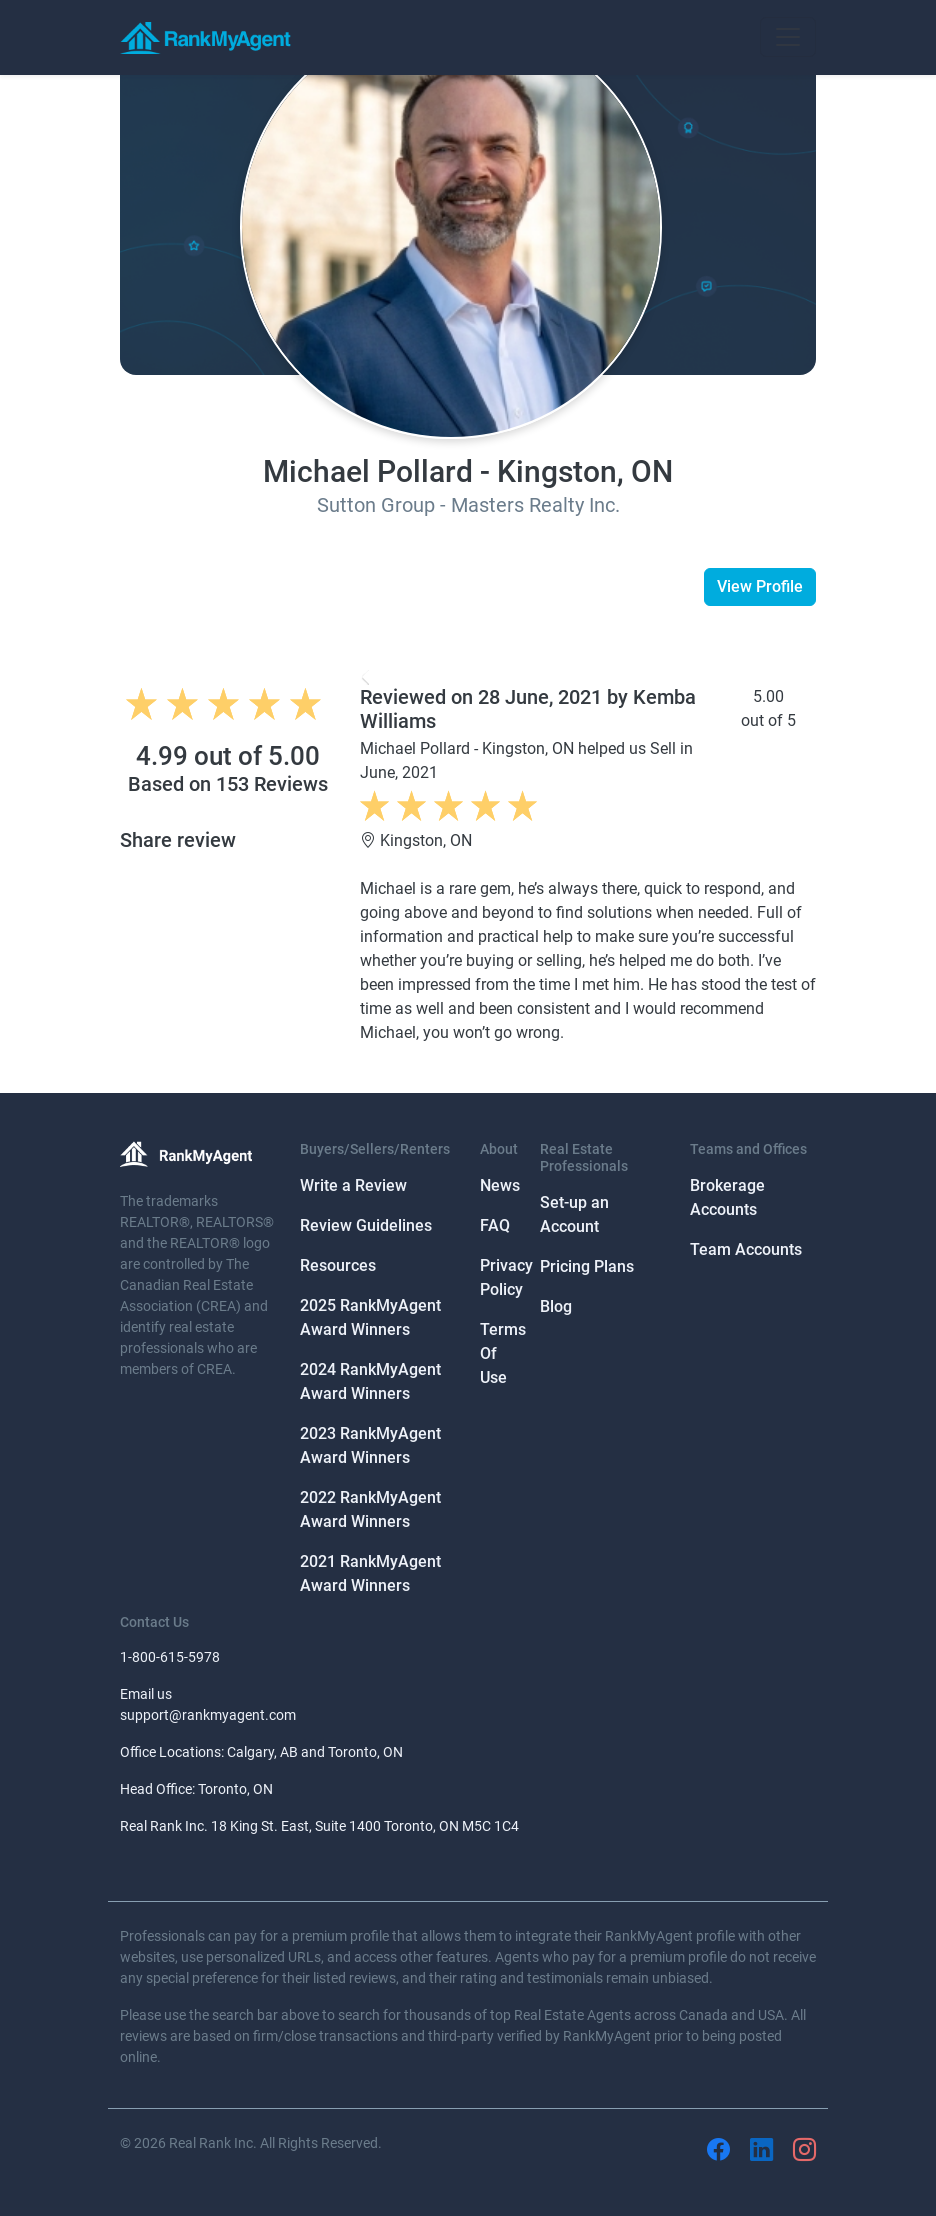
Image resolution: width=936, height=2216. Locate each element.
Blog (556, 1306)
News (500, 1185)
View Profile (760, 586)
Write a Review (353, 1185)
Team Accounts (746, 1249)
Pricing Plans (587, 1266)
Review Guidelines (366, 1225)
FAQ (495, 1225)
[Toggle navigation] (788, 37)
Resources (338, 1265)
